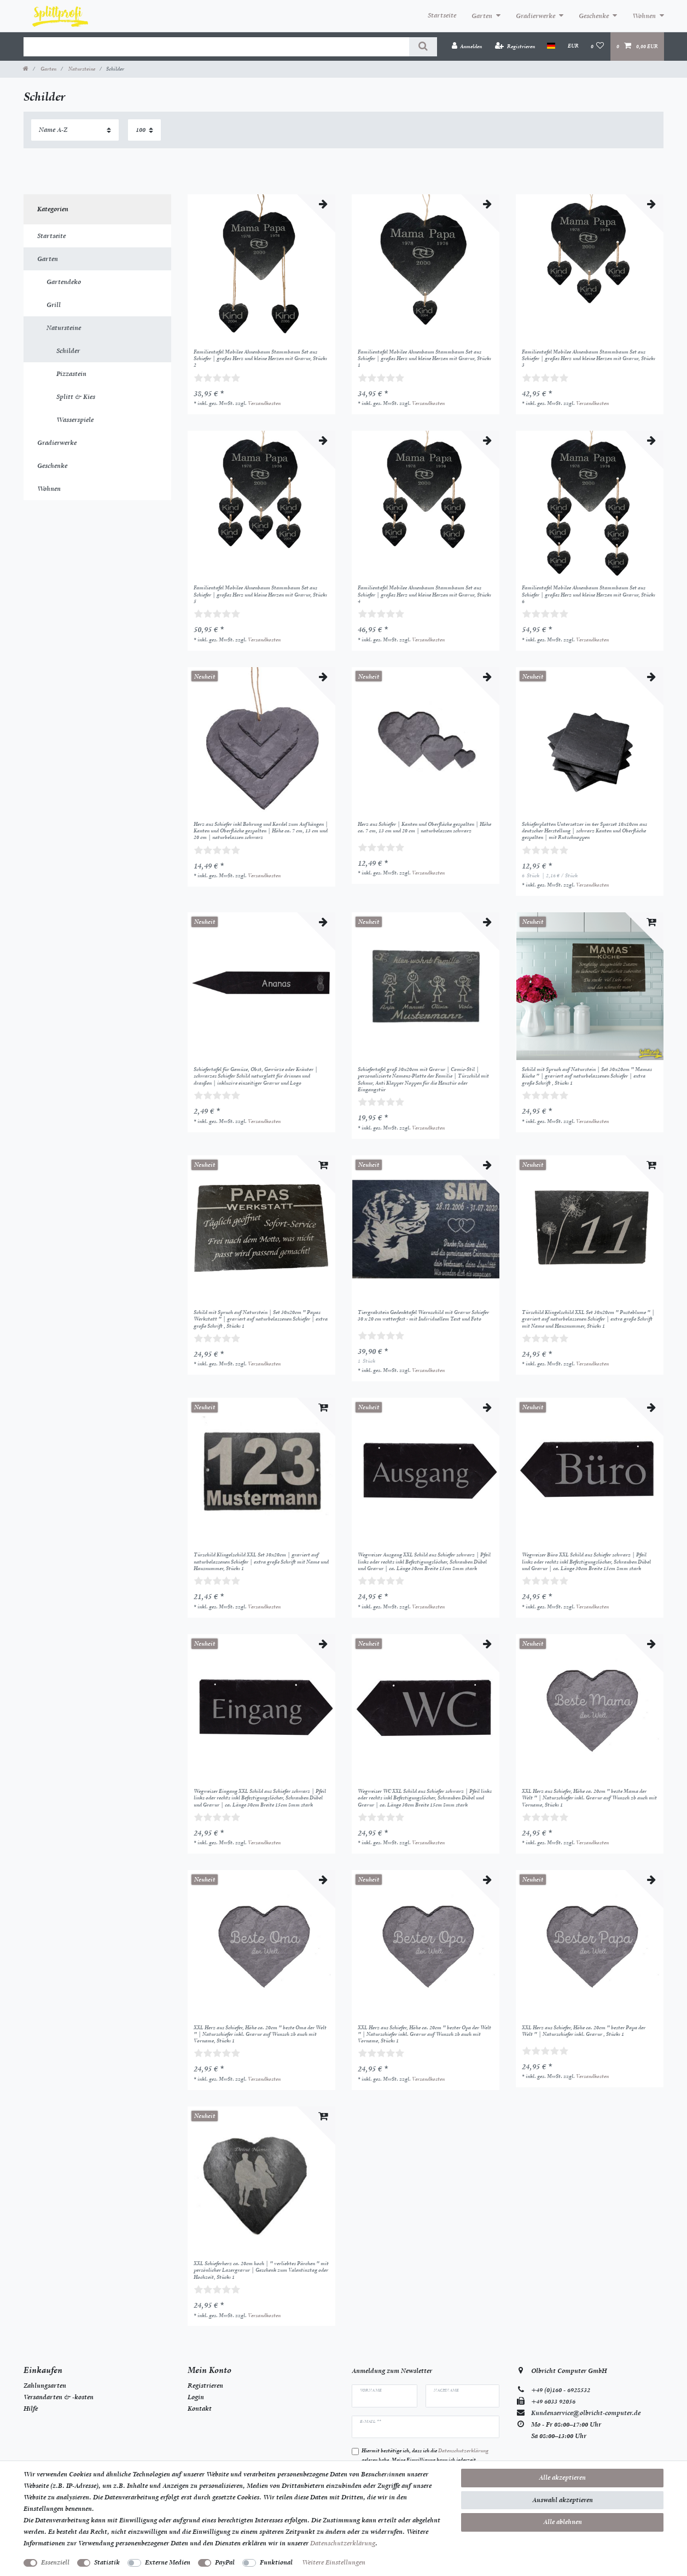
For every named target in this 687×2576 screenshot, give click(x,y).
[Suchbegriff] (216, 46)
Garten (481, 15)
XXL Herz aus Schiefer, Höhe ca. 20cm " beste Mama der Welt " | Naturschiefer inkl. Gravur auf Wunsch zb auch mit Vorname (589, 1798)
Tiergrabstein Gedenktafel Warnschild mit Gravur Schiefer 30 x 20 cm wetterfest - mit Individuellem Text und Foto (423, 1315)
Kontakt (200, 2408)
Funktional (276, 2562)
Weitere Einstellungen (333, 2562)
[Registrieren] (515, 46)
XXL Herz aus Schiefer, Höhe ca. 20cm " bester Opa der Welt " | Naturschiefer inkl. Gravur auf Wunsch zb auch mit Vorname (424, 2034)
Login (196, 2397)
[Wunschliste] (597, 46)
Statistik (107, 2562)
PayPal (225, 2562)
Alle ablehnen (562, 2521)
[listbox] (261, 268)
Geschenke (594, 15)
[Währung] (572, 46)
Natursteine (81, 68)
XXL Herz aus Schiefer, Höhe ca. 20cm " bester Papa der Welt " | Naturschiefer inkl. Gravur (583, 2030)
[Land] (551, 46)
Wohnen (644, 15)
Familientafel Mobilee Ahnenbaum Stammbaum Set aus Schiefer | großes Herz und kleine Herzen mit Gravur (260, 359)
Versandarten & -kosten (59, 2397)
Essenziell (55, 2562)
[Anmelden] (466, 46)
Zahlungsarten (45, 2385)
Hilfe (31, 2408)
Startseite (442, 15)
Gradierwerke (535, 15)
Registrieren (205, 2385)
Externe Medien (167, 2562)
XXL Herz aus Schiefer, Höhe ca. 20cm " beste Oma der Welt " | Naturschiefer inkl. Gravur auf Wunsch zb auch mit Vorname (260, 2034)
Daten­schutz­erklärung (342, 2543)
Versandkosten (264, 403)
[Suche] (423, 46)
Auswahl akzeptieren (562, 2500)
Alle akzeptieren (562, 2477)
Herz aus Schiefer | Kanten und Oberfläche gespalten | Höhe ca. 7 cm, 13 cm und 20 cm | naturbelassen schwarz (424, 827)
